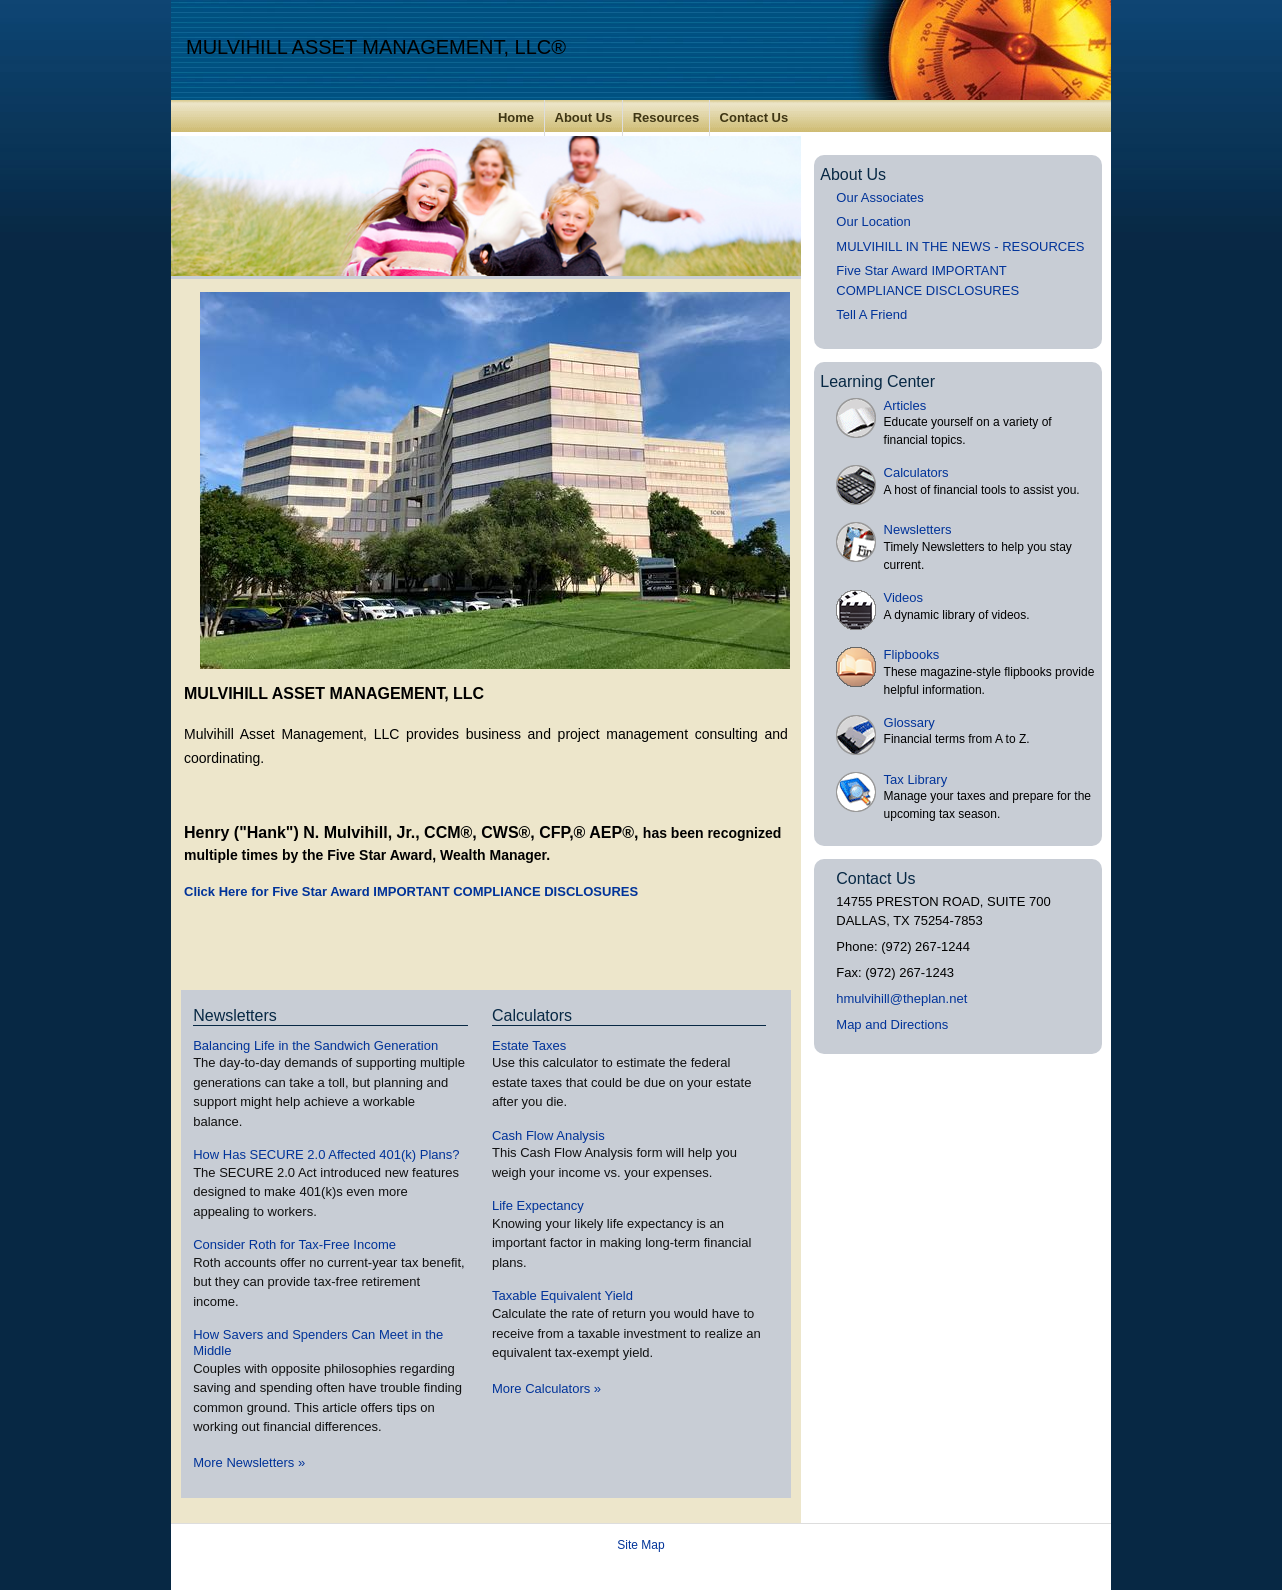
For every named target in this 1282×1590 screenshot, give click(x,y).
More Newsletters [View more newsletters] (249, 1462)
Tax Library (916, 779)
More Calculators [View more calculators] (546, 1388)
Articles (905, 405)
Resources (666, 117)
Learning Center (877, 381)
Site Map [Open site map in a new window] (640, 1545)
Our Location (873, 221)
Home (516, 117)
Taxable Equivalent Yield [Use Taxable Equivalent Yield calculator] (562, 1295)
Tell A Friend (871, 314)
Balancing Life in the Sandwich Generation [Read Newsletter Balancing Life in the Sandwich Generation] (315, 1045)
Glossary (909, 722)
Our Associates (879, 197)
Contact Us (754, 117)
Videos (904, 597)
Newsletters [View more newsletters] (235, 1015)
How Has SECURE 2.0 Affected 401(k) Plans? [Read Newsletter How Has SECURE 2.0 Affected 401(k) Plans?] (326, 1154)
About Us (584, 117)
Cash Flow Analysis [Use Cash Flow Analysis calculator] (548, 1135)
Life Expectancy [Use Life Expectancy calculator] (538, 1205)
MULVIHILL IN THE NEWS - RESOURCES (960, 246)
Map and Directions (892, 1024)
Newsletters (918, 529)
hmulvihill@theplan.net (901, 998)
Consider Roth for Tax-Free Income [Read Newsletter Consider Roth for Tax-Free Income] (294, 1244)
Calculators (916, 472)
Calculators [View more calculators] (532, 1015)
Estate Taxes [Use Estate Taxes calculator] (529, 1045)
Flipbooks (912, 654)
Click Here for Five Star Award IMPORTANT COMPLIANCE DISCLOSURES (411, 891)
